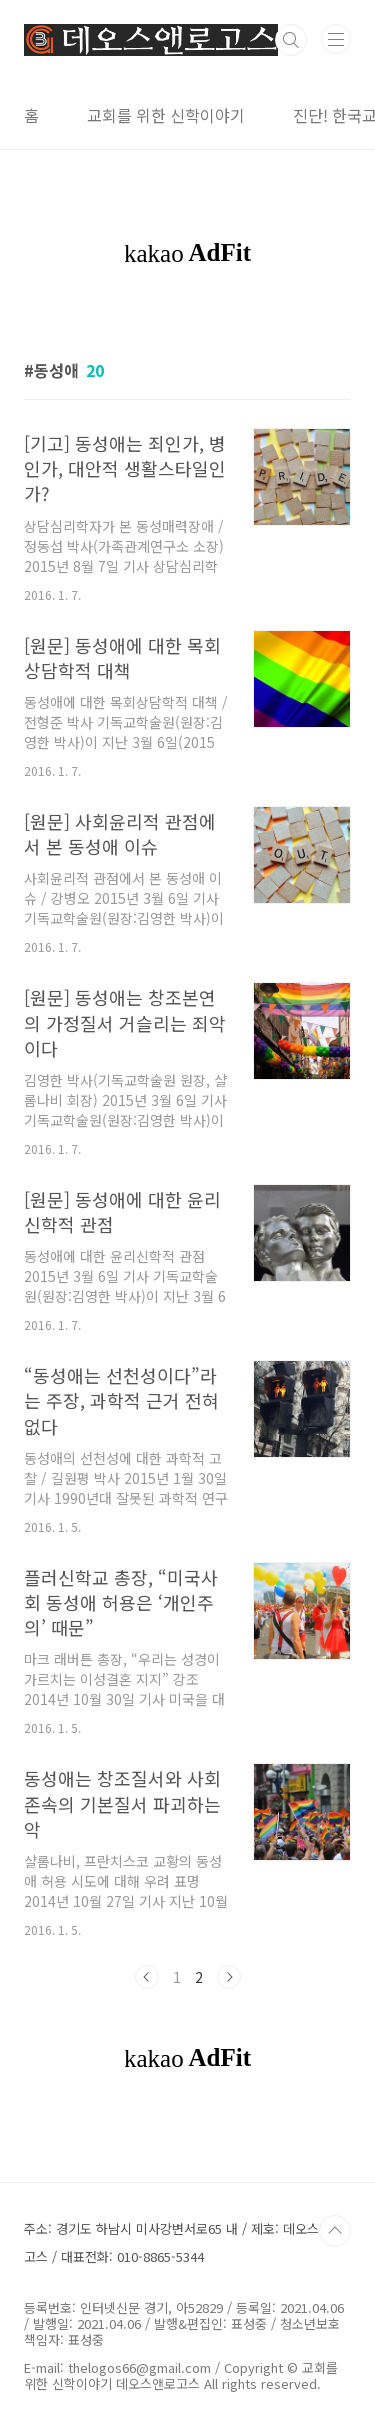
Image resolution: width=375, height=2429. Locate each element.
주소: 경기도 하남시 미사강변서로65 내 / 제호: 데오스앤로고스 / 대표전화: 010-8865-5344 (183, 2242)
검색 (291, 40)
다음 (229, 1977)
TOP (335, 2231)
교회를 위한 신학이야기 (166, 115)
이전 (147, 1977)
